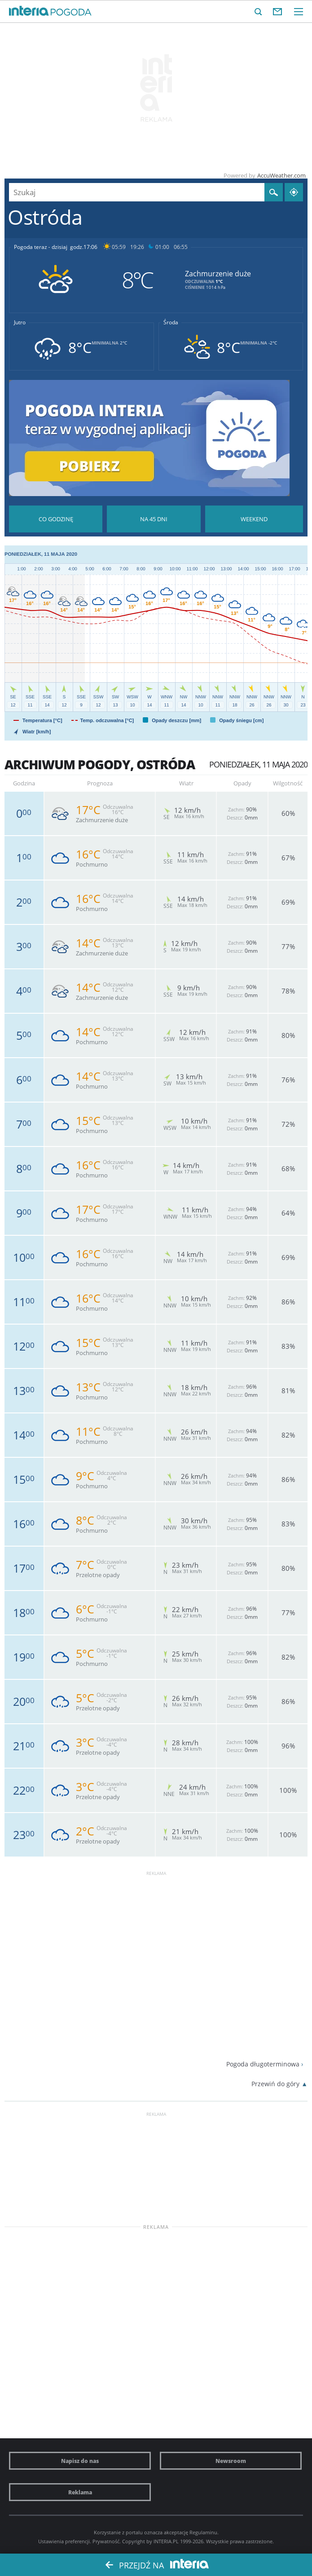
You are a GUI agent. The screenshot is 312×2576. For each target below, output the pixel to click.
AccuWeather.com (281, 175)
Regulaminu (203, 2532)
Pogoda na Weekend (254, 519)
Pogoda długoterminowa (262, 2064)
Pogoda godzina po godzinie (55, 519)
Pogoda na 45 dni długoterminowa (153, 519)
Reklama (80, 2492)
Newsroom (230, 2460)
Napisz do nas (80, 2460)
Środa (170, 322)
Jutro (20, 322)
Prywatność (105, 2541)
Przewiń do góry (275, 2083)
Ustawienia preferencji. (64, 2541)
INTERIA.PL (166, 2541)
